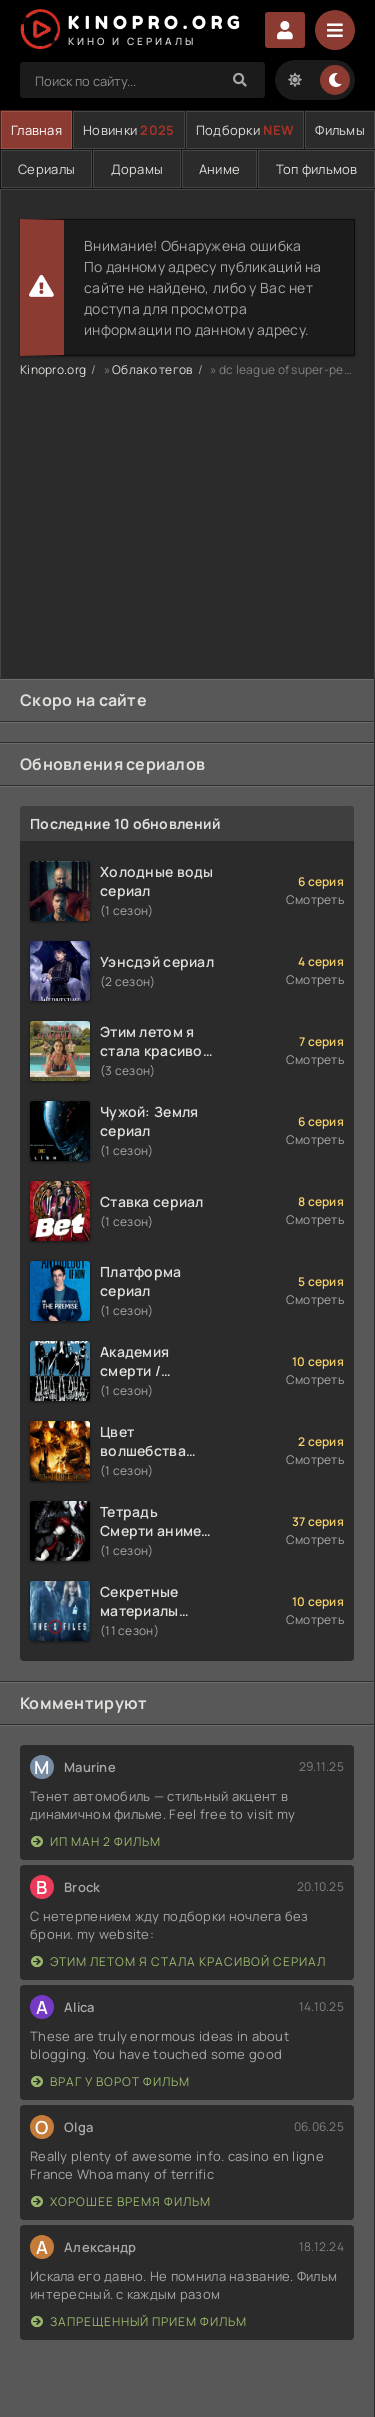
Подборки (245, 130)
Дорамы (137, 169)
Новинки (128, 130)
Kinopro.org (53, 369)
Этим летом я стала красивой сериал (178, 1961)
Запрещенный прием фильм (139, 2321)
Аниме (219, 169)
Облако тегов (152, 369)
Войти (285, 30)
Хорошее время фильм (121, 2201)
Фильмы (340, 130)
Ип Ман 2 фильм (96, 1841)
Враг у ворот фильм (110, 2081)
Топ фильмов (317, 169)
